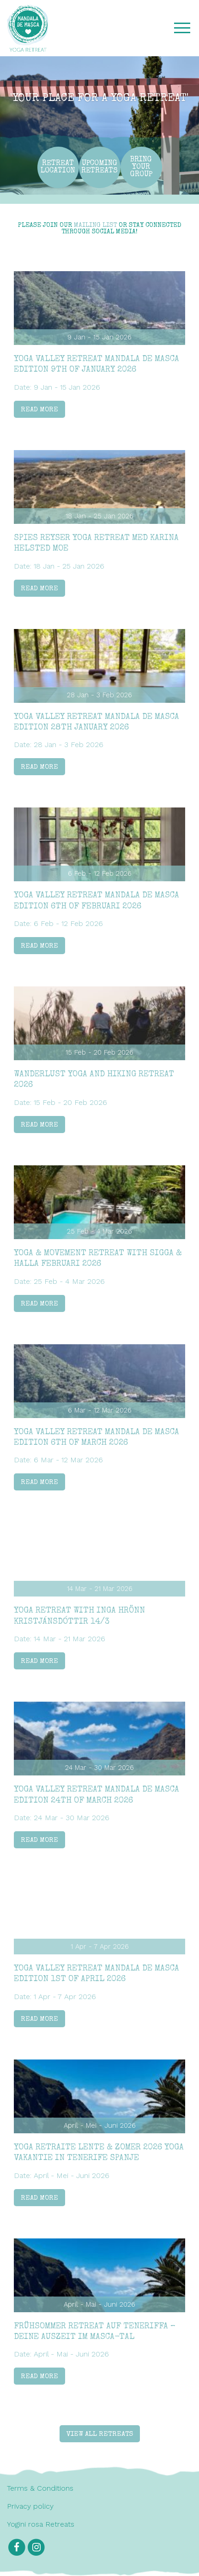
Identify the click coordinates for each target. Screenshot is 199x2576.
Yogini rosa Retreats (40, 2524)
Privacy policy (30, 2506)
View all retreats (99, 2434)
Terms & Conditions (40, 2488)
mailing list (95, 225)
